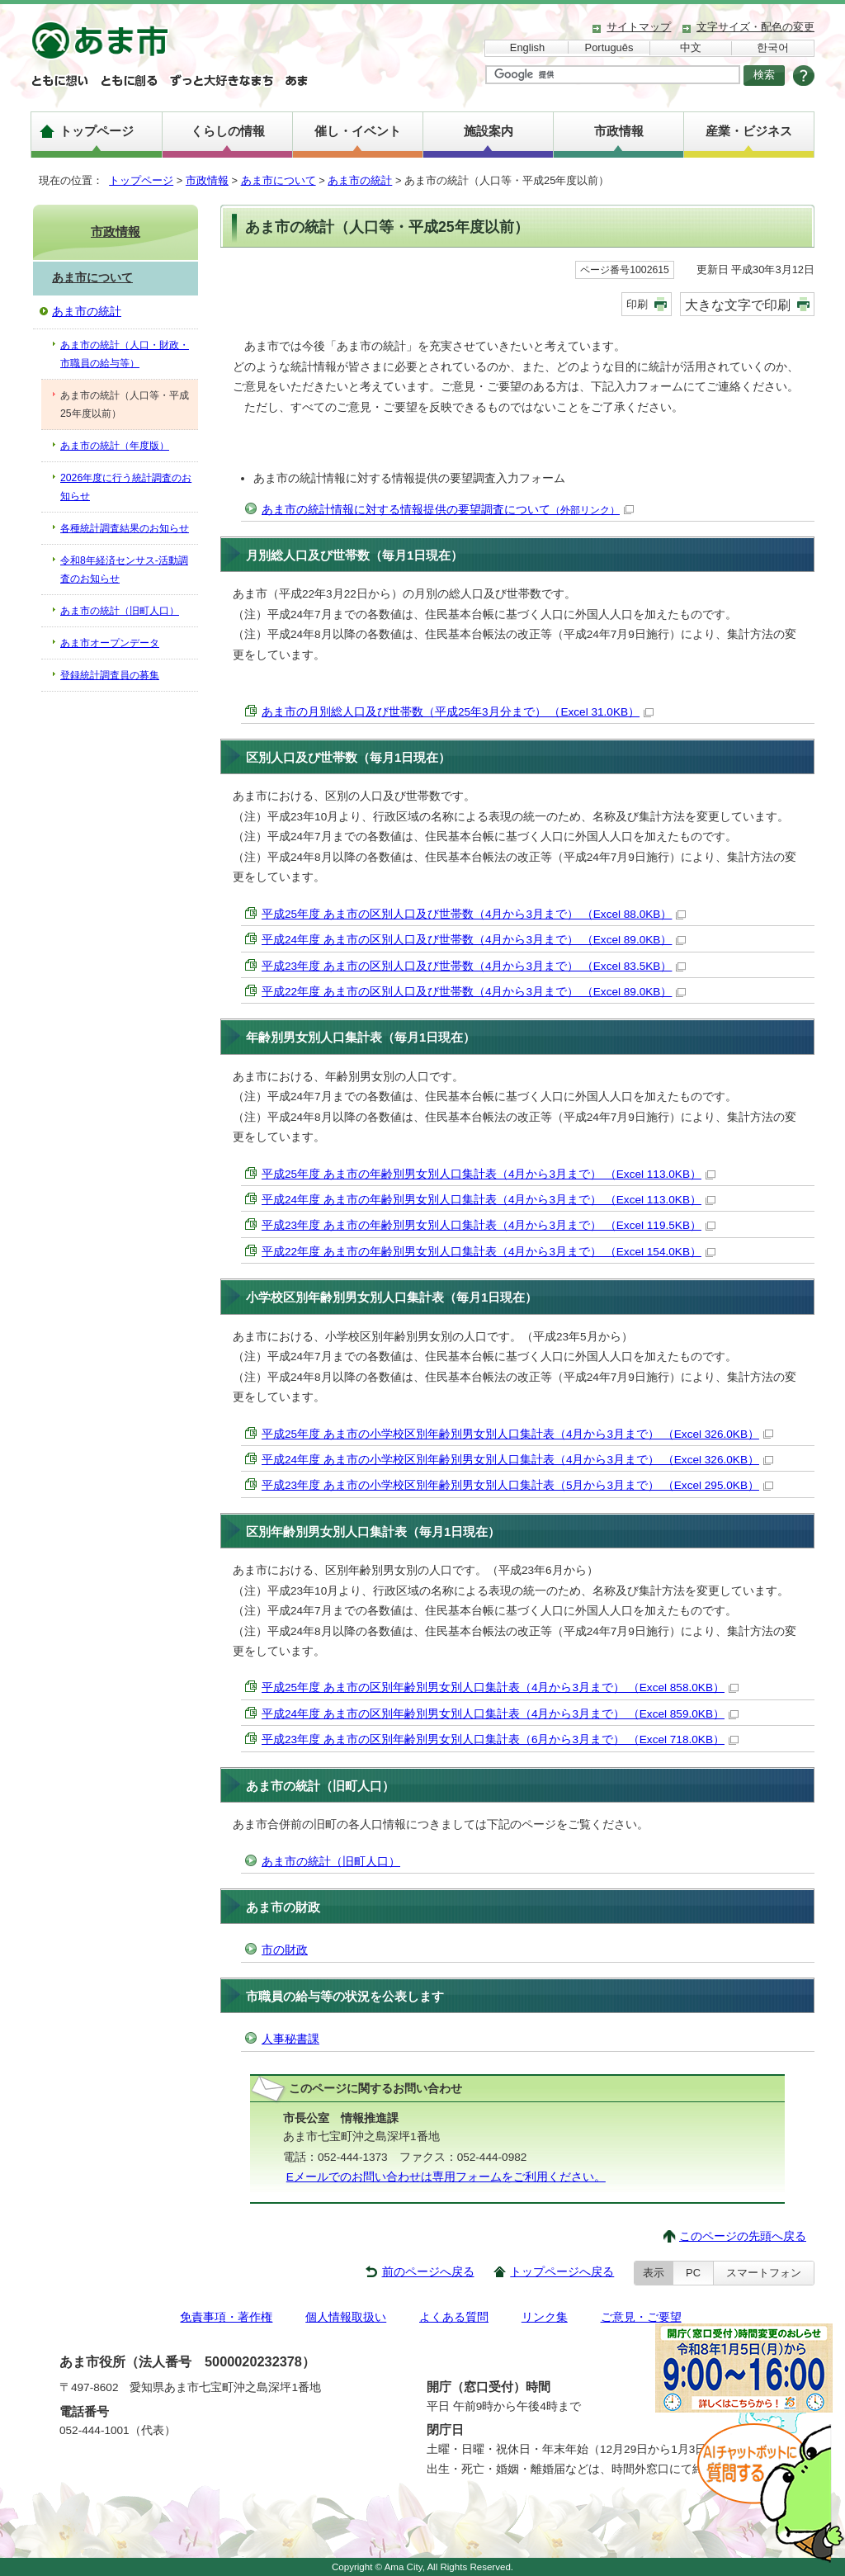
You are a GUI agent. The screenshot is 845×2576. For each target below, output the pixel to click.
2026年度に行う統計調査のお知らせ (125, 487)
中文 (690, 47)
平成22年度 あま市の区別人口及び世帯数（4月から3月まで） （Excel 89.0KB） (474, 991)
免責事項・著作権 (226, 2317)
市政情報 (619, 131)
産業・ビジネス (749, 131)
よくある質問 (454, 2317)
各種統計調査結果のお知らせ (124, 528)
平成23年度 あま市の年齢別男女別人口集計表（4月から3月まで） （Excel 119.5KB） (488, 1225)
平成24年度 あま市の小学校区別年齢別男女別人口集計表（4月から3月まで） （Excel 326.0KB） (517, 1459)
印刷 (637, 304)
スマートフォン (763, 2272)
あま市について (278, 180)
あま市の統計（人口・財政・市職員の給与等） (124, 354)
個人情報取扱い (345, 2317)
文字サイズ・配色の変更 (755, 27)
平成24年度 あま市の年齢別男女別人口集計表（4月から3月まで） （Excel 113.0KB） (488, 1199)
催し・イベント (357, 131)
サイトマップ (639, 27)
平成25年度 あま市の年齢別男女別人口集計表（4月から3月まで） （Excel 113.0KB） (488, 1174)
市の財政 (285, 1950)
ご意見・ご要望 (641, 2317)
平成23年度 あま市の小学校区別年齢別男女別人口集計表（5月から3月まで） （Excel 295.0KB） (517, 1485)
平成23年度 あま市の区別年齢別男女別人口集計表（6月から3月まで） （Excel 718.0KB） (500, 1739)
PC (693, 2272)
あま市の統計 (360, 180)
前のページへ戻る (428, 2272)
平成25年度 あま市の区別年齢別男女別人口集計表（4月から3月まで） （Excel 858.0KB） (500, 1687)
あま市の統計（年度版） (114, 445)
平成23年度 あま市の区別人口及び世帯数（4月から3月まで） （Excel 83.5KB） (474, 966)
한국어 (773, 47)
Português (609, 47)
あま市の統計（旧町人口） (331, 1861)
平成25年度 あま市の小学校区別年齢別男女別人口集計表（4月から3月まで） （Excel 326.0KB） (517, 1434)
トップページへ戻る (562, 2272)
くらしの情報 (228, 131)
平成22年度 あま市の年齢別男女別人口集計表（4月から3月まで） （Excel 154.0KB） (488, 1251)
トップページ (96, 131)
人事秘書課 (290, 2039)
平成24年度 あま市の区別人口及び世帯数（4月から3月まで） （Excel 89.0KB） (474, 940)
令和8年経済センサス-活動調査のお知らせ (124, 569)
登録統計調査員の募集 (109, 675)
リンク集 (545, 2317)
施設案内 (488, 131)
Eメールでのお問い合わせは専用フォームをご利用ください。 (446, 2177)
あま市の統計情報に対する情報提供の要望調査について (448, 509)
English (527, 47)
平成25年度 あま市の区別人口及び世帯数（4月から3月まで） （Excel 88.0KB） (474, 914)
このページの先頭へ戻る (742, 2236)
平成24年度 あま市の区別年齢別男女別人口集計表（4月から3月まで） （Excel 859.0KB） (500, 1714)
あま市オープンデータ (109, 643)
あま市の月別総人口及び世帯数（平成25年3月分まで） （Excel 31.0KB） (458, 712)
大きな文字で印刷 (738, 304)
